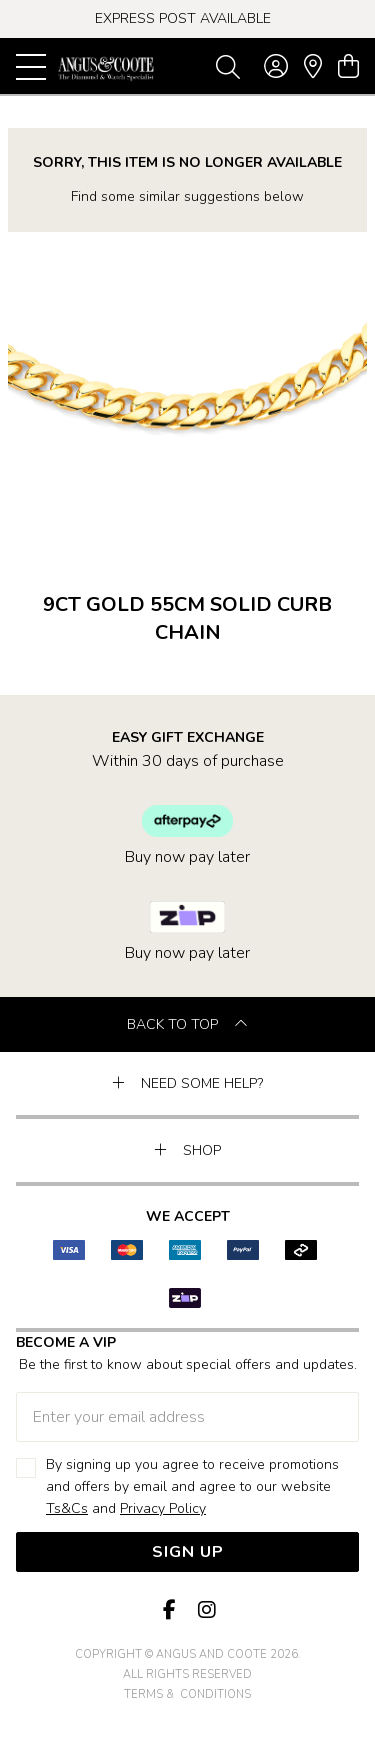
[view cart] (348, 67)
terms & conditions (187, 1694)
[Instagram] (206, 1610)
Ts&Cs (67, 1508)
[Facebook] (170, 1610)
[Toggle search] (228, 66)
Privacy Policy (163, 1508)
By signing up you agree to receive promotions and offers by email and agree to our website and (192, 1487)
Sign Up (188, 1552)
